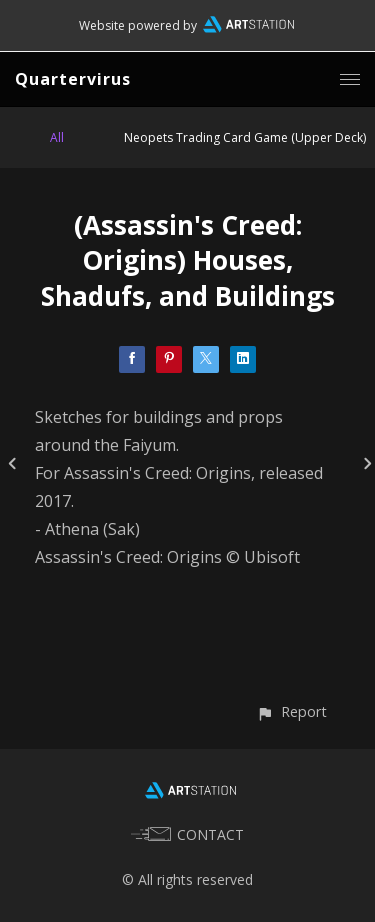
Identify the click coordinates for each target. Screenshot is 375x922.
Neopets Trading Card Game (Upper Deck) (245, 137)
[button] (291, 711)
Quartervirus (73, 79)
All (57, 137)
